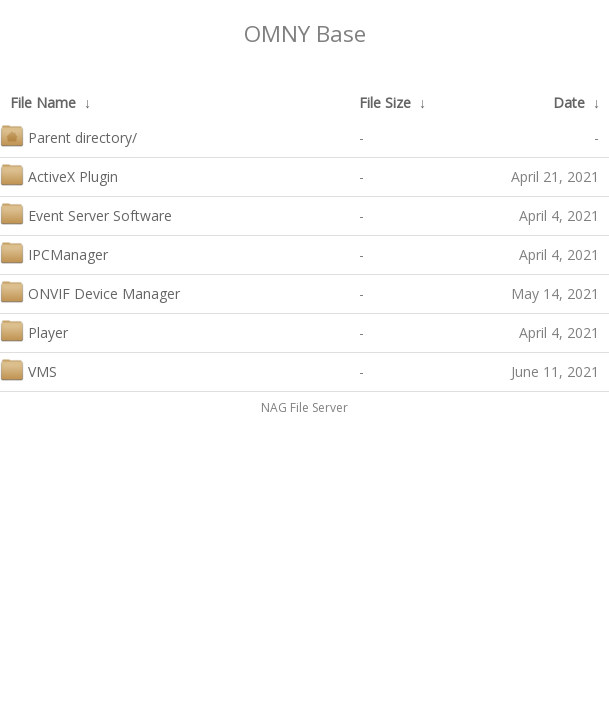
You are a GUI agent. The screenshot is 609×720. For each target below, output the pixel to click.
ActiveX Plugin (59, 174)
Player (34, 330)
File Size (385, 102)
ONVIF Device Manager (90, 291)
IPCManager (54, 252)
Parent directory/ (68, 135)
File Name (43, 102)
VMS (28, 369)
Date (569, 102)
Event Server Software (86, 213)
